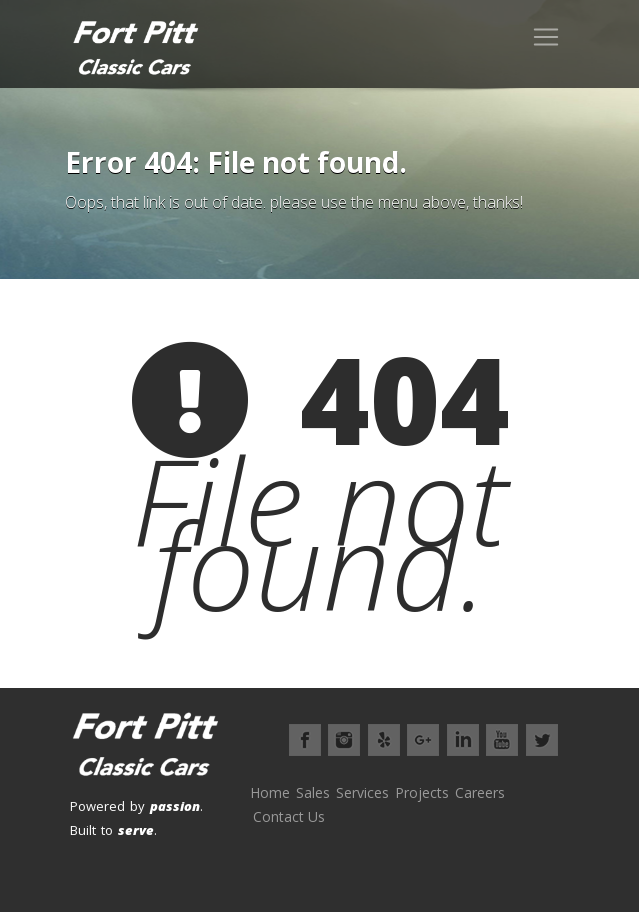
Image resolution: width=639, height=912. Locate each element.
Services (362, 792)
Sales (313, 792)
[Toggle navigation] (546, 37)
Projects (422, 792)
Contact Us (289, 816)
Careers (480, 792)
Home (270, 792)
